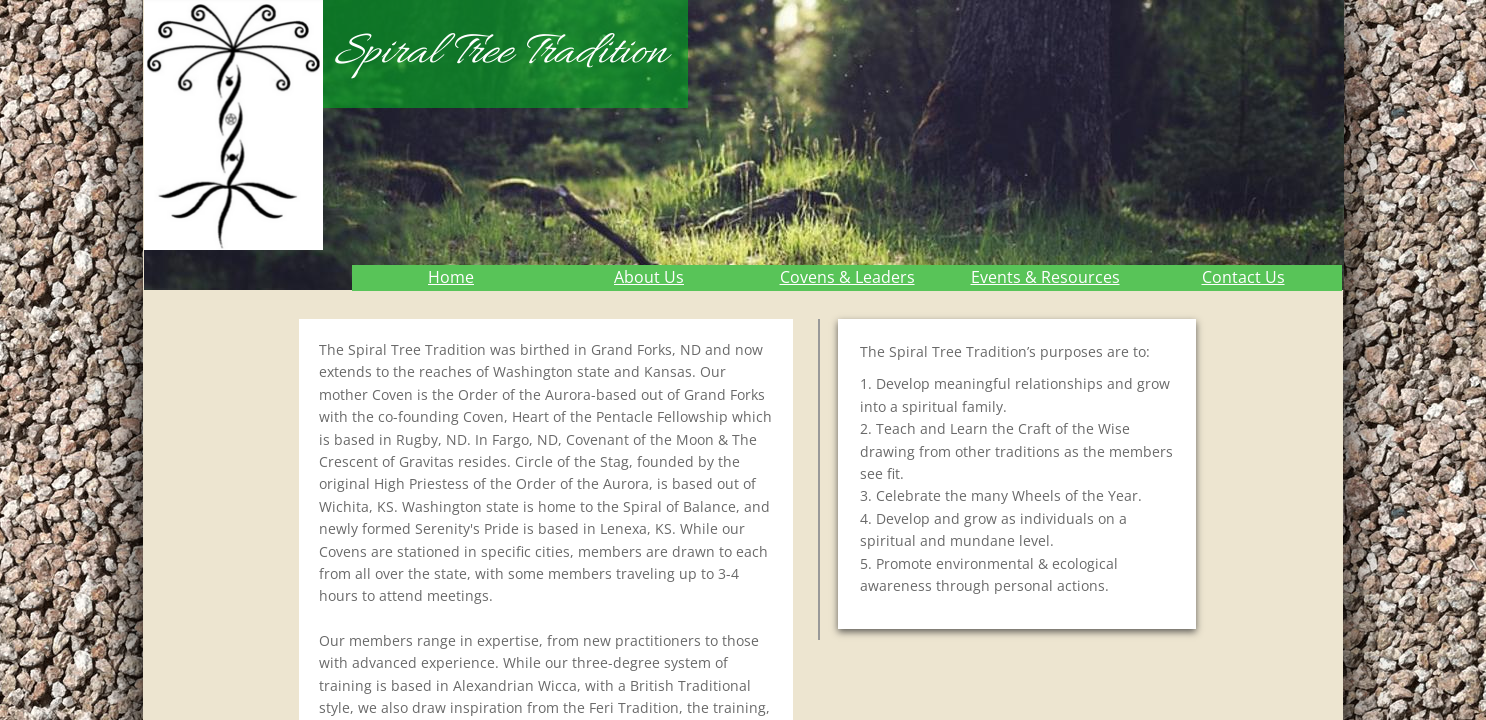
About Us (649, 277)
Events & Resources (1045, 277)
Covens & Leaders (847, 277)
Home (451, 277)
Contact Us (1243, 277)
